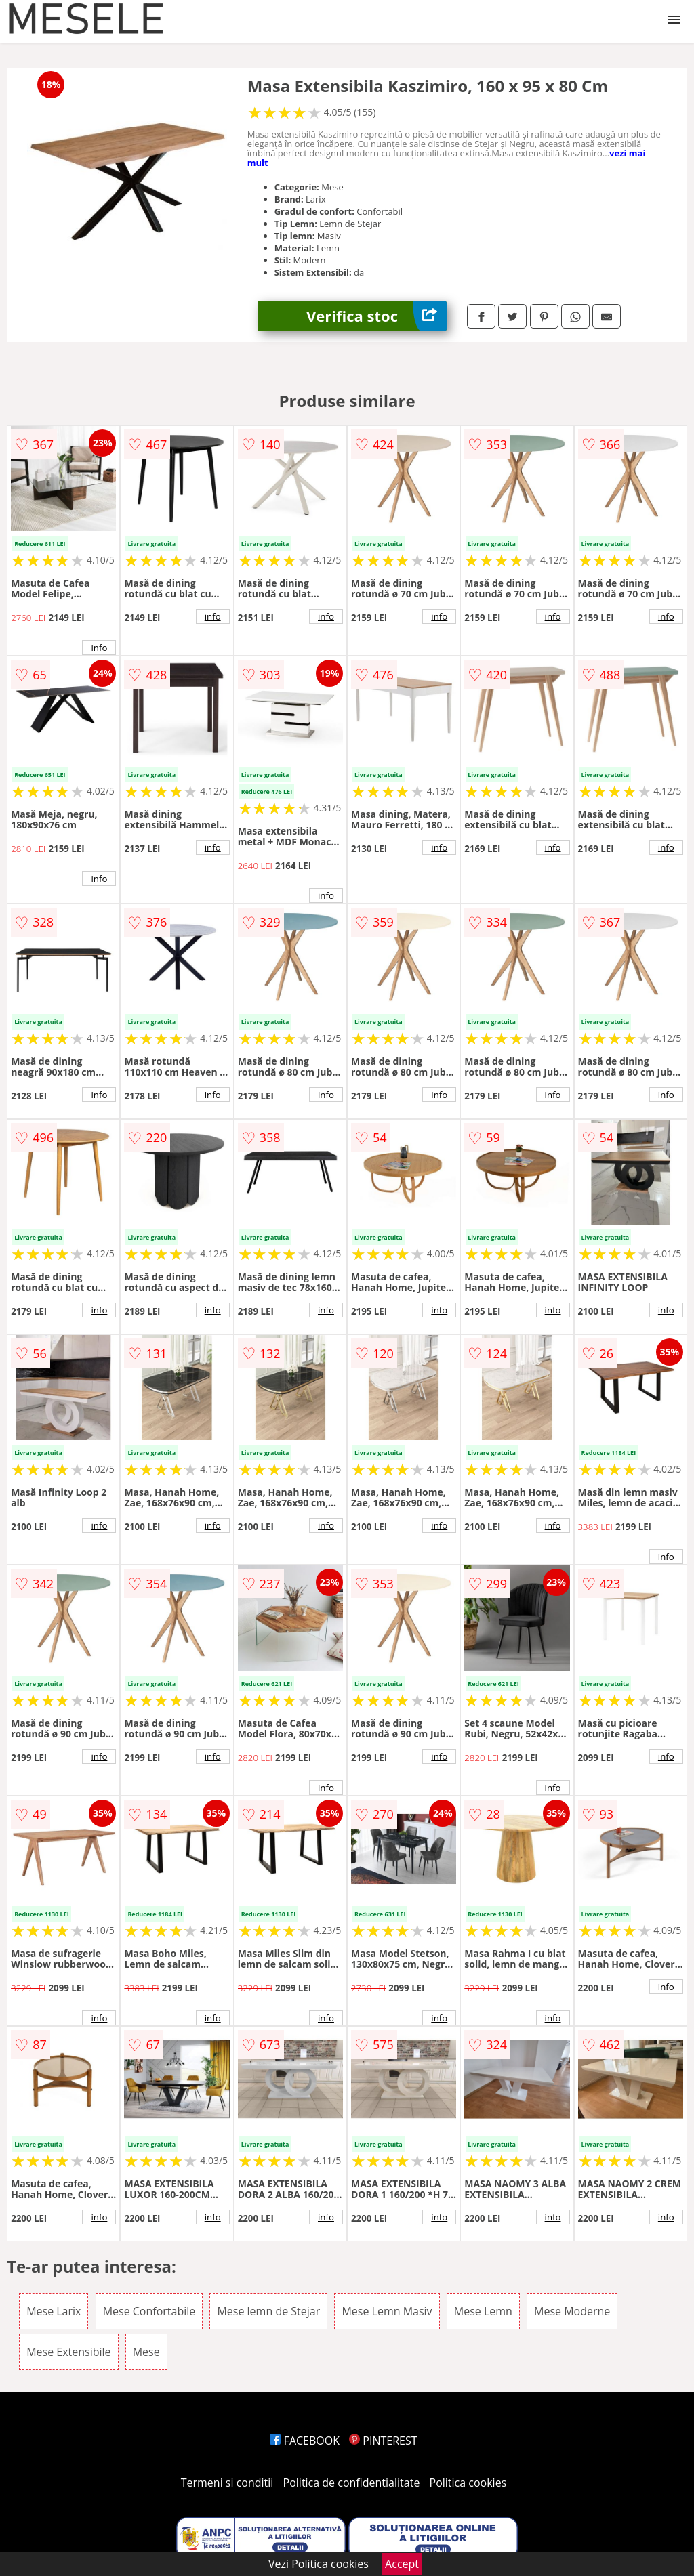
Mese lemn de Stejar (268, 2311)
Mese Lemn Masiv (387, 2311)
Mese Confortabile (149, 2311)
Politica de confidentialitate (351, 2482)
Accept (402, 2563)
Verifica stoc (376, 316)
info (99, 647)
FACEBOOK (305, 2440)
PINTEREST (383, 2440)
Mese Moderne (572, 2311)
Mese (146, 2351)
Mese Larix (53, 2311)
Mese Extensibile (68, 2351)
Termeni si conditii (227, 2482)
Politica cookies (468, 2482)
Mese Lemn (483, 2311)
